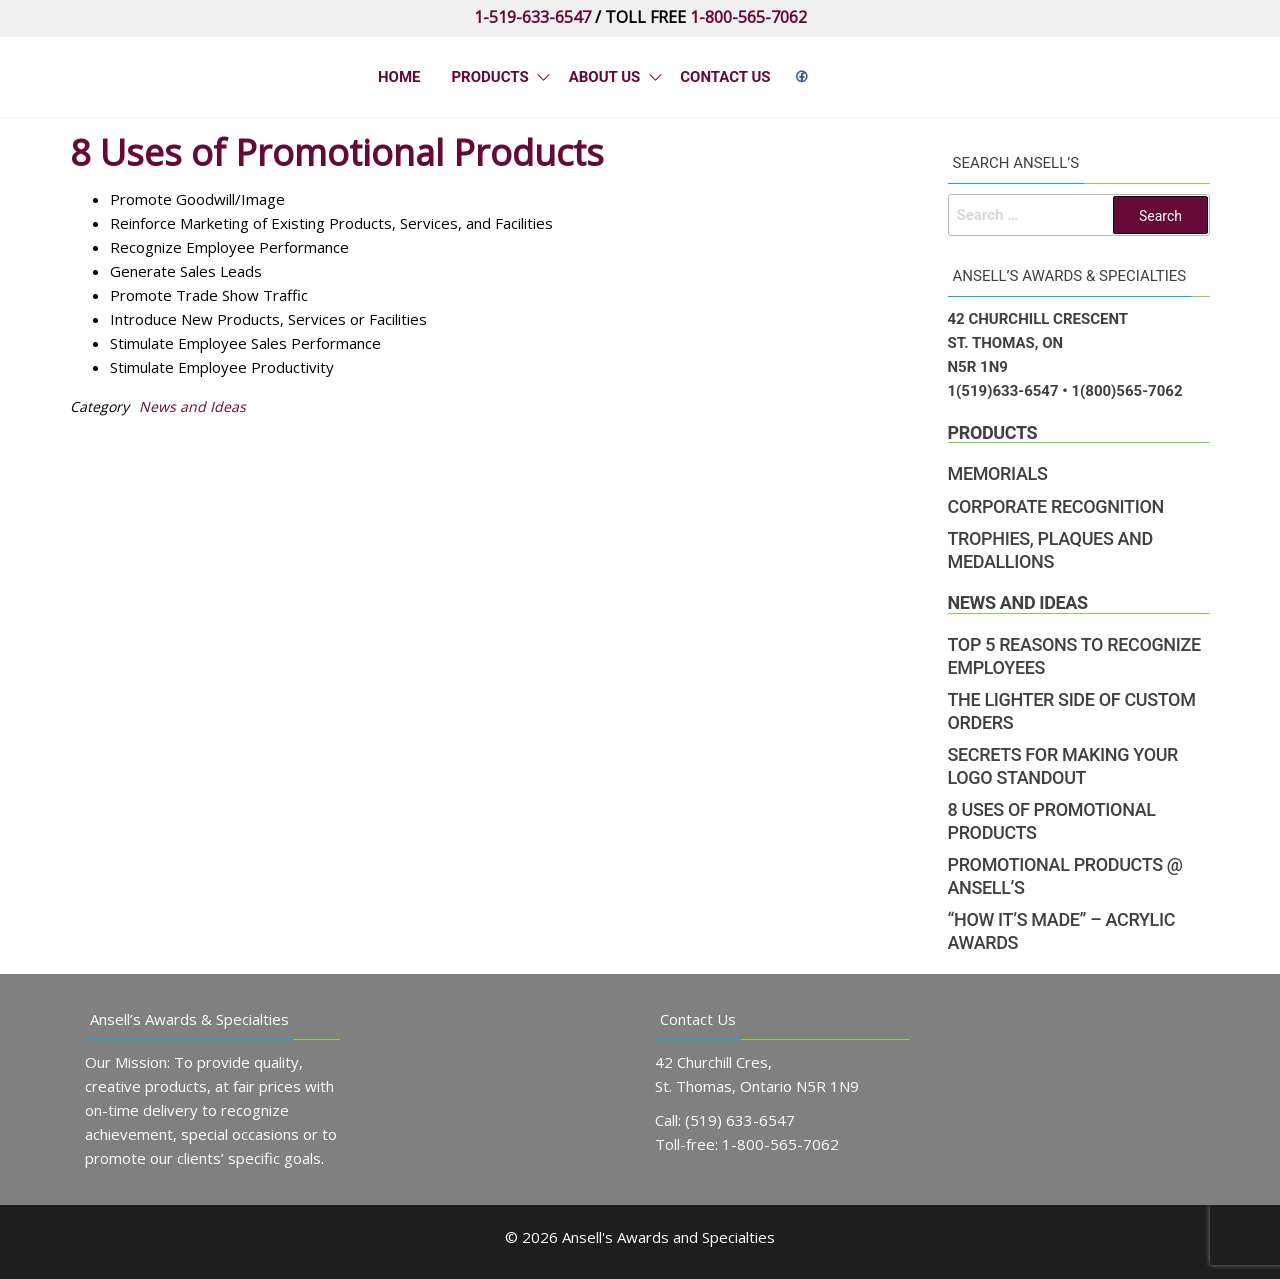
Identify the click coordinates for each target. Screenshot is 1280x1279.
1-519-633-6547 (532, 17)
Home (399, 77)
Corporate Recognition (1056, 506)
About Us (603, 77)
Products (488, 77)
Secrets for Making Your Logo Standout (1063, 766)
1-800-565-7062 (748, 17)
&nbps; (799, 77)
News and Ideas (192, 406)
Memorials (998, 473)
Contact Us (724, 77)
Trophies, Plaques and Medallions (1050, 550)
